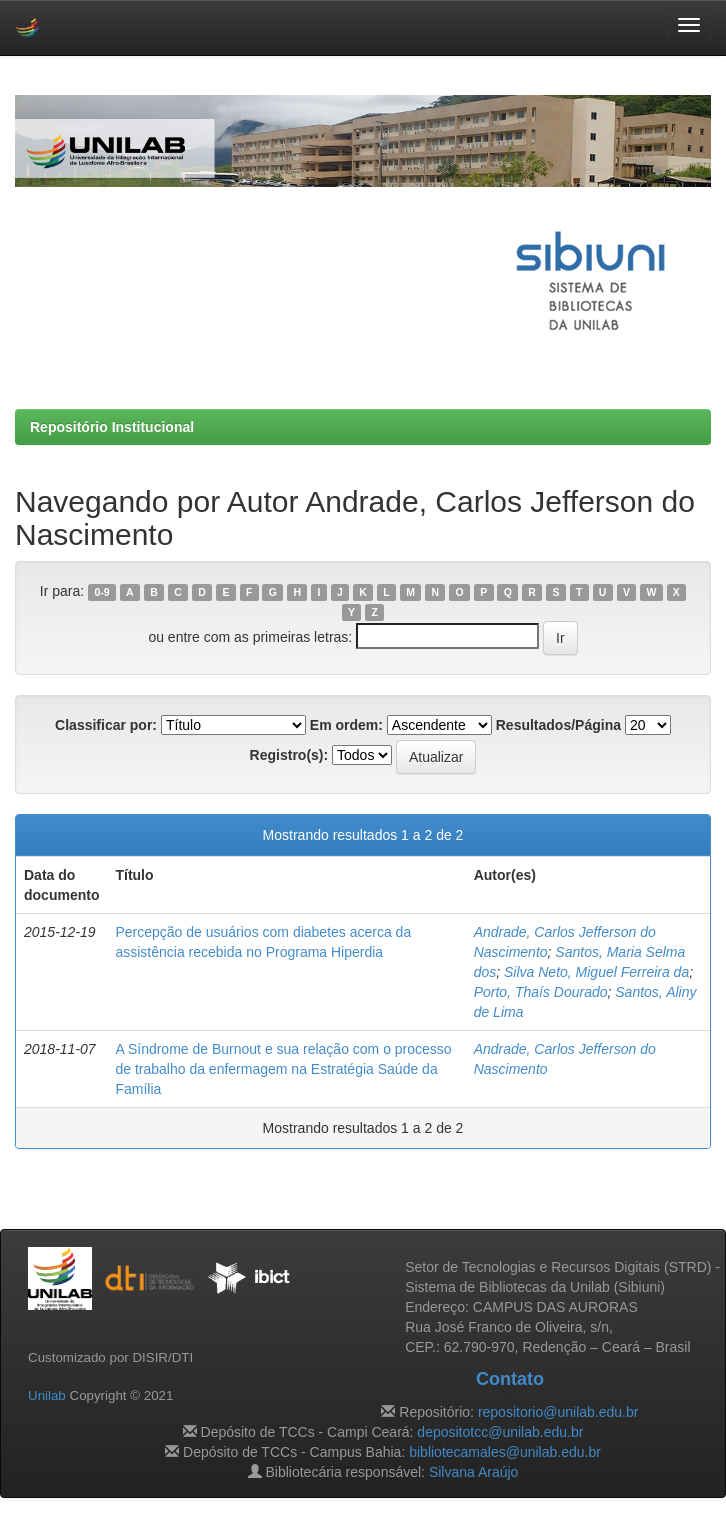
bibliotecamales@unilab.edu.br (505, 1452)
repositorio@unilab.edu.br (558, 1412)
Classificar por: (106, 725)
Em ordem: (346, 725)
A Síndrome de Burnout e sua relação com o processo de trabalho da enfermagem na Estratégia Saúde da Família (283, 1069)
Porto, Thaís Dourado (541, 992)
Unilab (47, 1395)
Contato (510, 1379)
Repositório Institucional (112, 427)
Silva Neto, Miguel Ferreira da (596, 972)
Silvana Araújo (474, 1472)
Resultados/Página (558, 725)
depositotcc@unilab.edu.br (500, 1432)
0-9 (101, 592)
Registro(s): (289, 755)
